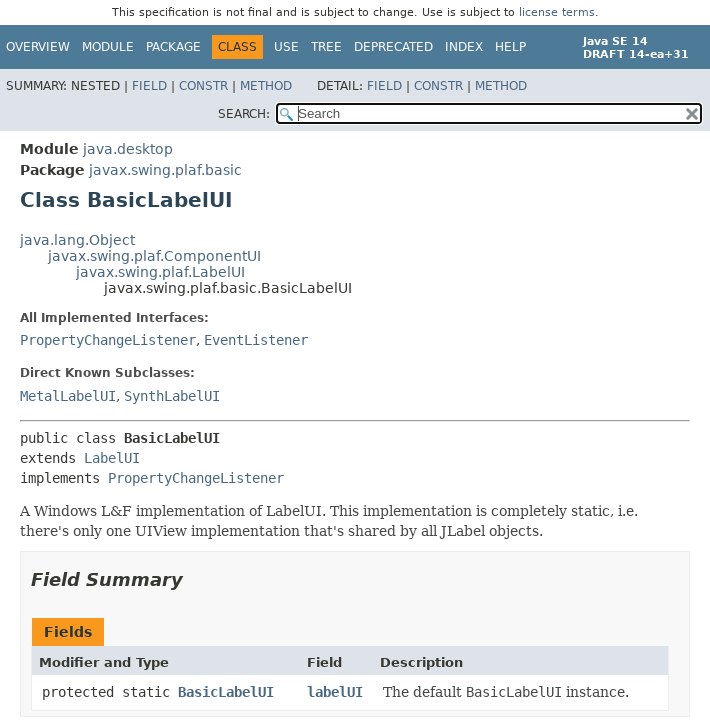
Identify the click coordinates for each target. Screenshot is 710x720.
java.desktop (128, 149)
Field (149, 86)
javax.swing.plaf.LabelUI (160, 272)
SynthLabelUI (172, 396)
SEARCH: (244, 114)
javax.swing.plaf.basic (165, 170)
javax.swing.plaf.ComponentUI (154, 256)
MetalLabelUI (68, 396)
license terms (557, 12)
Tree (326, 47)
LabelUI (112, 458)
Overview (38, 47)
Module (108, 47)
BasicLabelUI (226, 692)
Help (510, 47)
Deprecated (393, 47)
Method (266, 86)
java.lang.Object (77, 240)
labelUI (335, 692)
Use (286, 47)
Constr (203, 86)
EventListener (256, 340)
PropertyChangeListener (108, 340)
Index (464, 47)
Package (173, 47)
